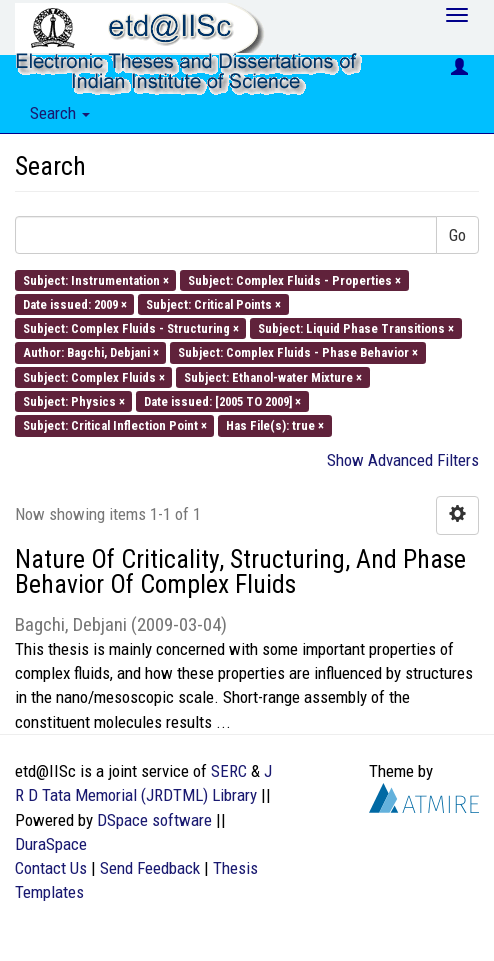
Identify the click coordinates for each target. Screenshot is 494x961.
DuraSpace (51, 844)
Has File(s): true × (275, 425)
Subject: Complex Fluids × (94, 376)
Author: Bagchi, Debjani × (91, 352)
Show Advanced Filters (403, 460)
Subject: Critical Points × (213, 303)
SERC (229, 771)
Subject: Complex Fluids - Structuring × (131, 328)
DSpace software (154, 820)
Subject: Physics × (74, 400)
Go (457, 235)
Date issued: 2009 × (75, 303)
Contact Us (51, 868)
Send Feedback (150, 868)
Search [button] (60, 113)
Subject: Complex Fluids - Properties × (294, 279)
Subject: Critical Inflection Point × (115, 425)
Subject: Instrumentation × (96, 279)
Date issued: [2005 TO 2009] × (222, 400)
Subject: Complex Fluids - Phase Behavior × (298, 352)
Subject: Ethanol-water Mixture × (273, 376)
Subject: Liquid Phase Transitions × (356, 328)
